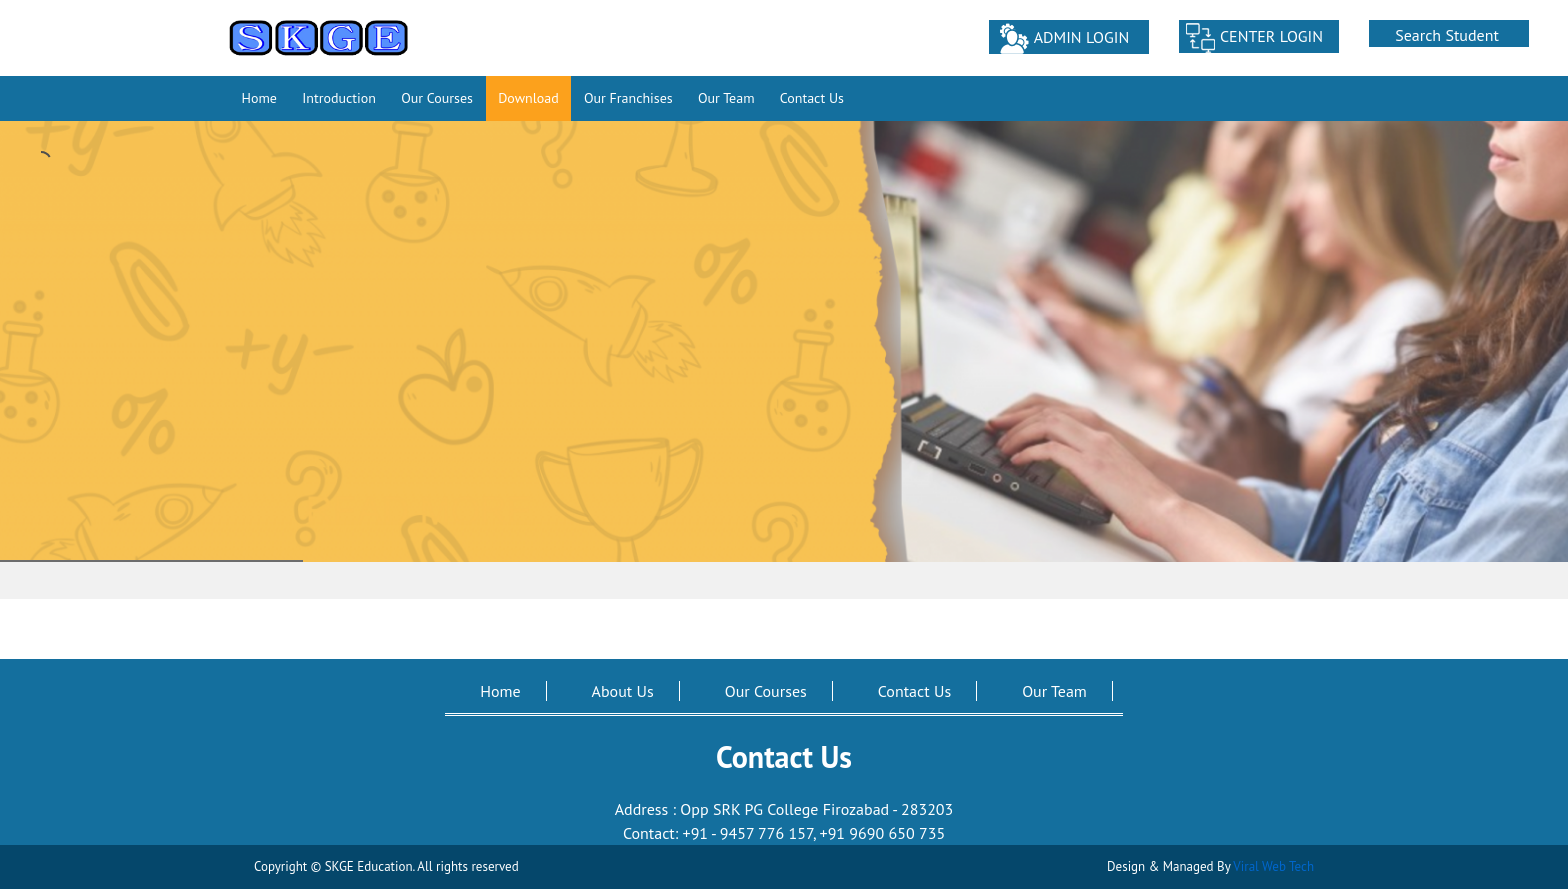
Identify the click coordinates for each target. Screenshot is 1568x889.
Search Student (1447, 35)
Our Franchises (628, 98)
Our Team (726, 98)
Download (528, 98)
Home (259, 98)
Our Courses (437, 98)
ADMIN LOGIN (1082, 37)
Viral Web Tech (1273, 866)
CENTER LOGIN (1271, 36)
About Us (623, 691)
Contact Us (812, 98)
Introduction (339, 98)
